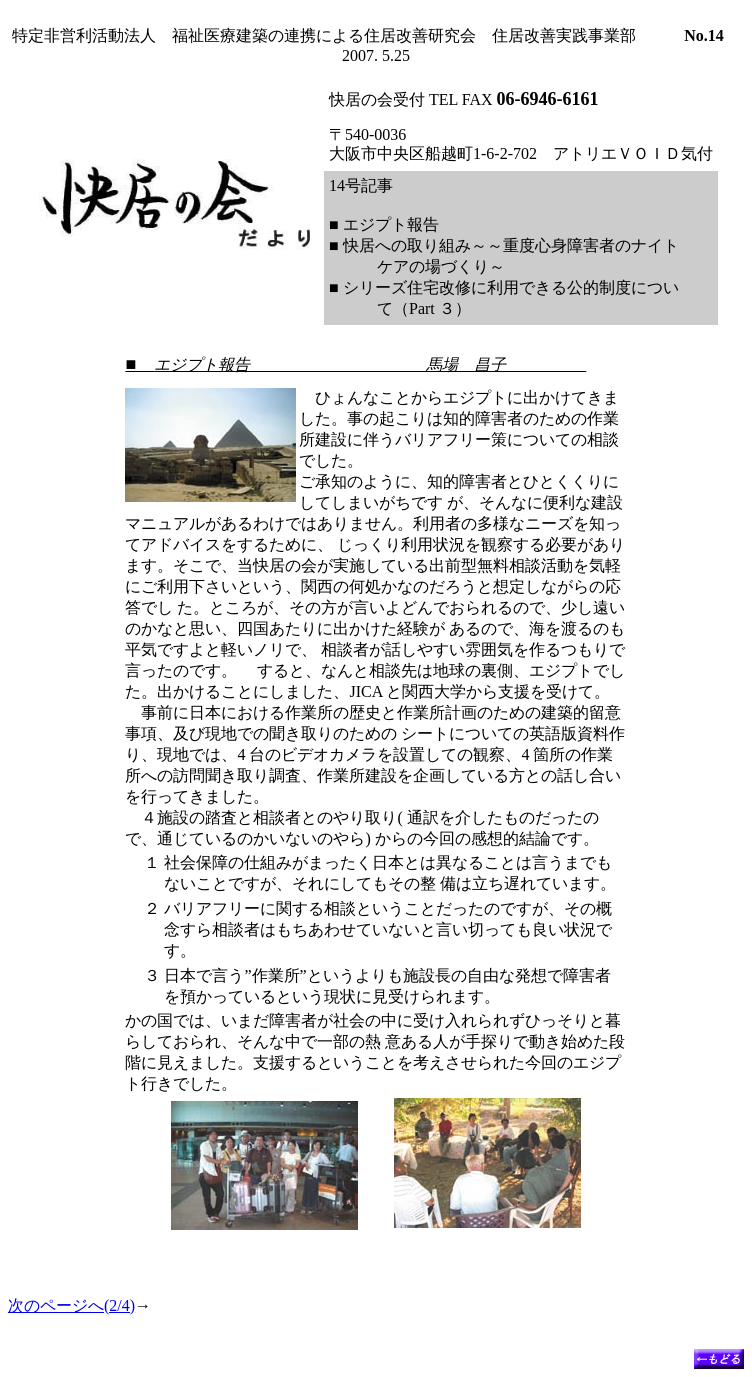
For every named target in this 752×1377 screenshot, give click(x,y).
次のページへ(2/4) (71, 1305)
